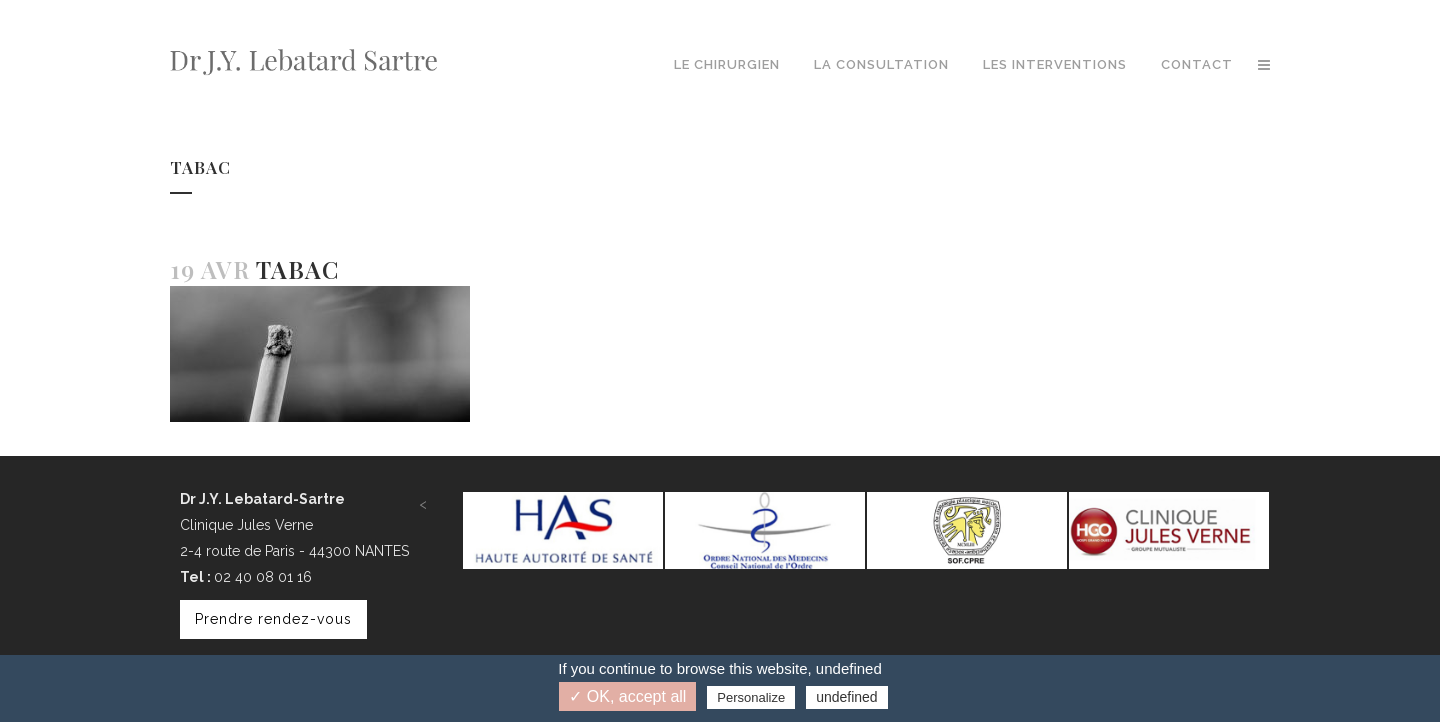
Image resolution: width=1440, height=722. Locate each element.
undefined (847, 697)
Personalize (751, 697)
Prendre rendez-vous (273, 619)
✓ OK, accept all (627, 696)
